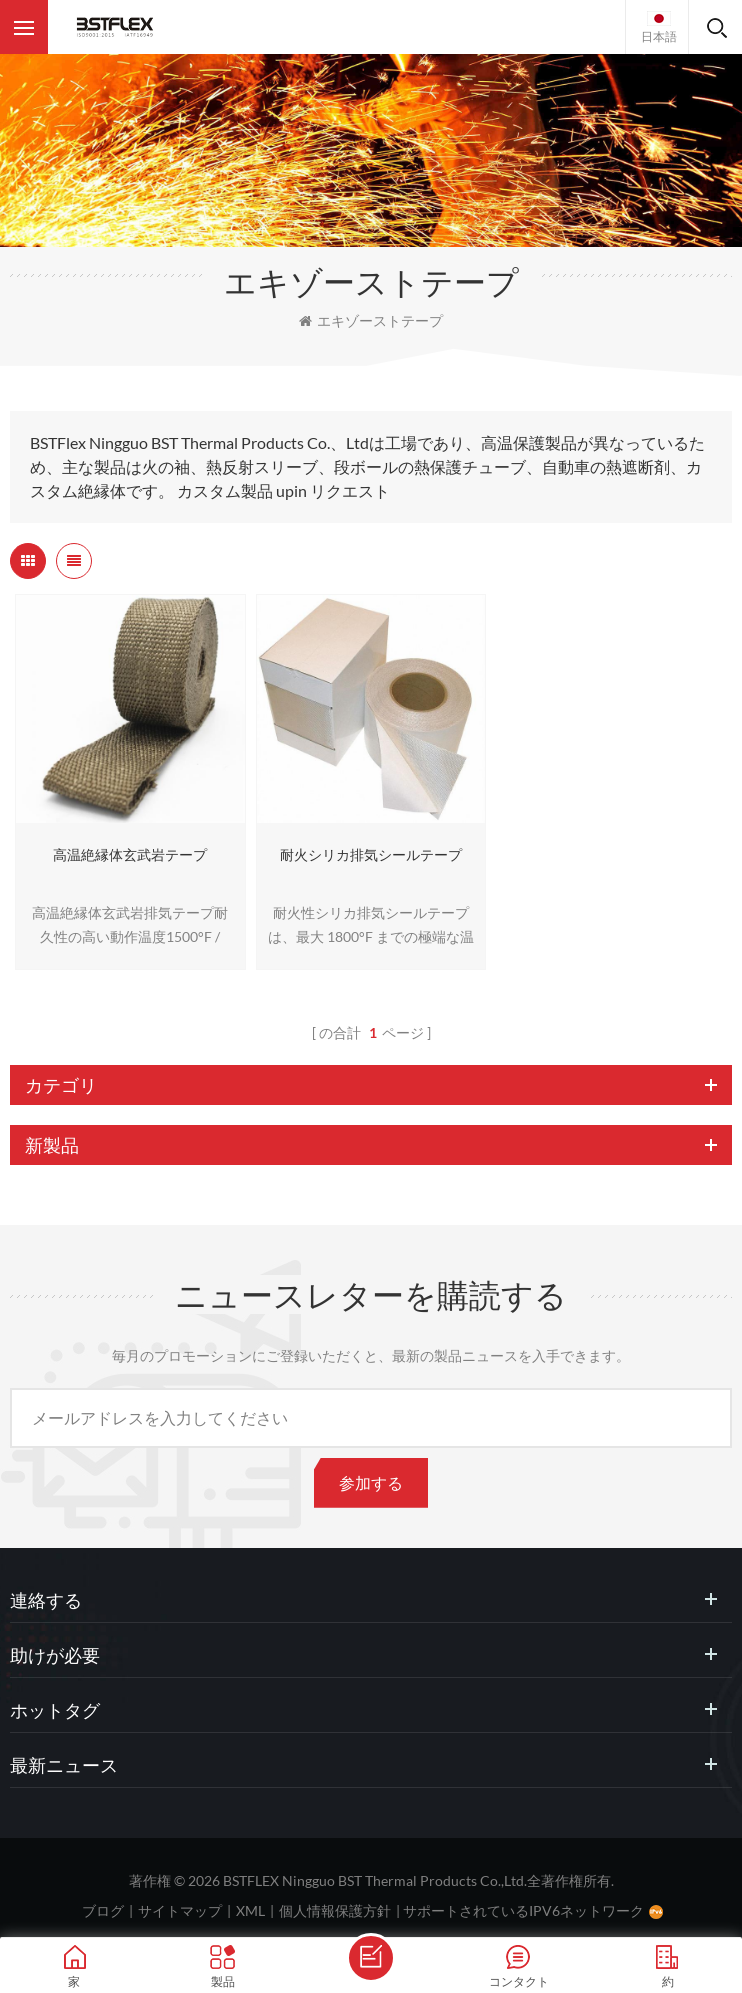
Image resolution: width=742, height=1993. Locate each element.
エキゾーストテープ (371, 320)
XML (250, 1910)
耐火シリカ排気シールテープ (371, 854)
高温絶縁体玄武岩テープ (130, 854)
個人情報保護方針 (335, 1910)
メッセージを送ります (371, 1958)
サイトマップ (180, 1910)
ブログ (103, 1910)
